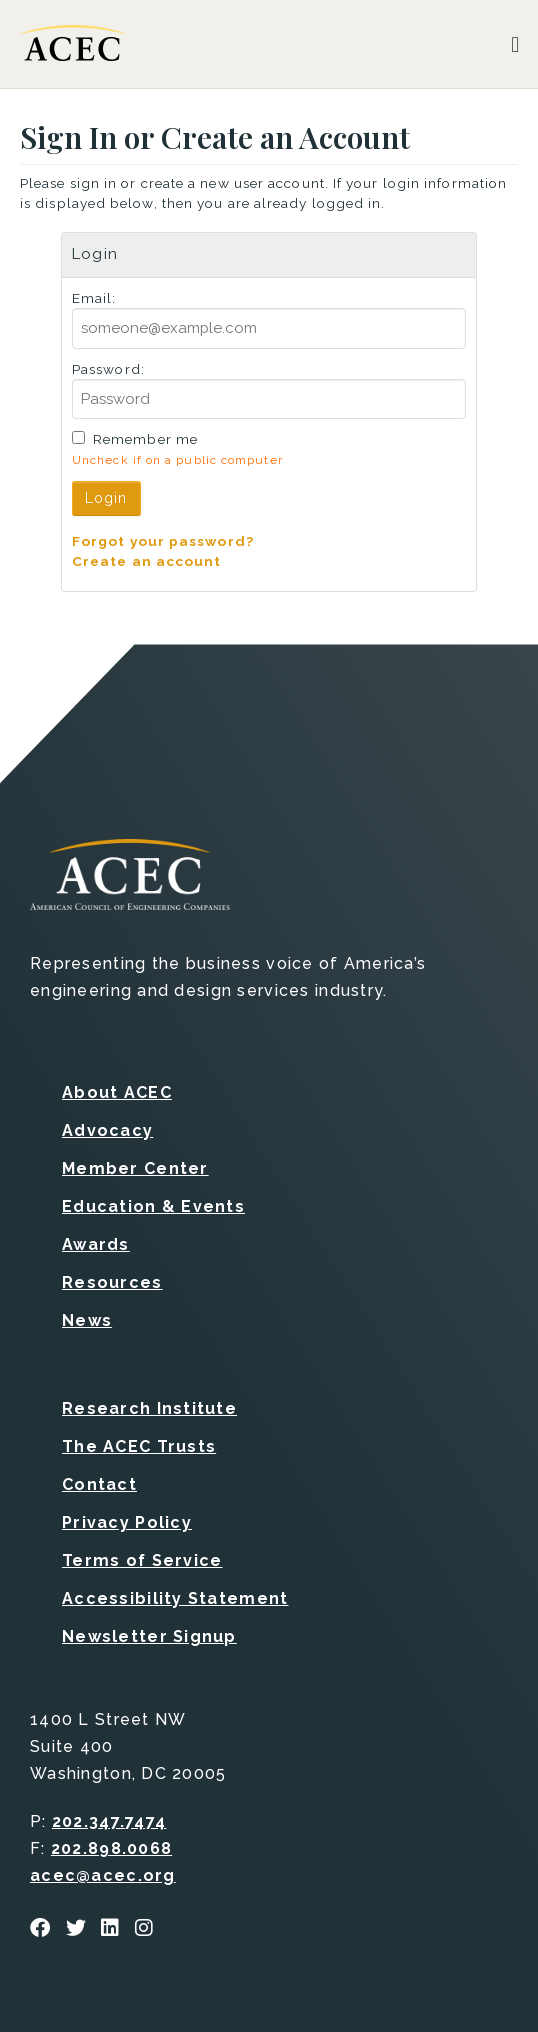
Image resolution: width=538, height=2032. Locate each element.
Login (106, 498)
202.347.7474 (109, 1821)
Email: (94, 298)
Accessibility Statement (175, 1598)
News (87, 1320)
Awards (96, 1244)
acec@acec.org (103, 1875)
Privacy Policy (127, 1522)
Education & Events (153, 1206)
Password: (108, 369)
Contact (99, 1484)
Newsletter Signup (149, 1636)
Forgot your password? (163, 541)
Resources (112, 1282)
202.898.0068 (111, 1848)
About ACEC (117, 1092)
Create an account (147, 561)
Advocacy (107, 1130)
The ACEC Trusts (139, 1446)
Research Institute (149, 1408)
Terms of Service (142, 1560)
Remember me (145, 439)
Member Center (135, 1168)
